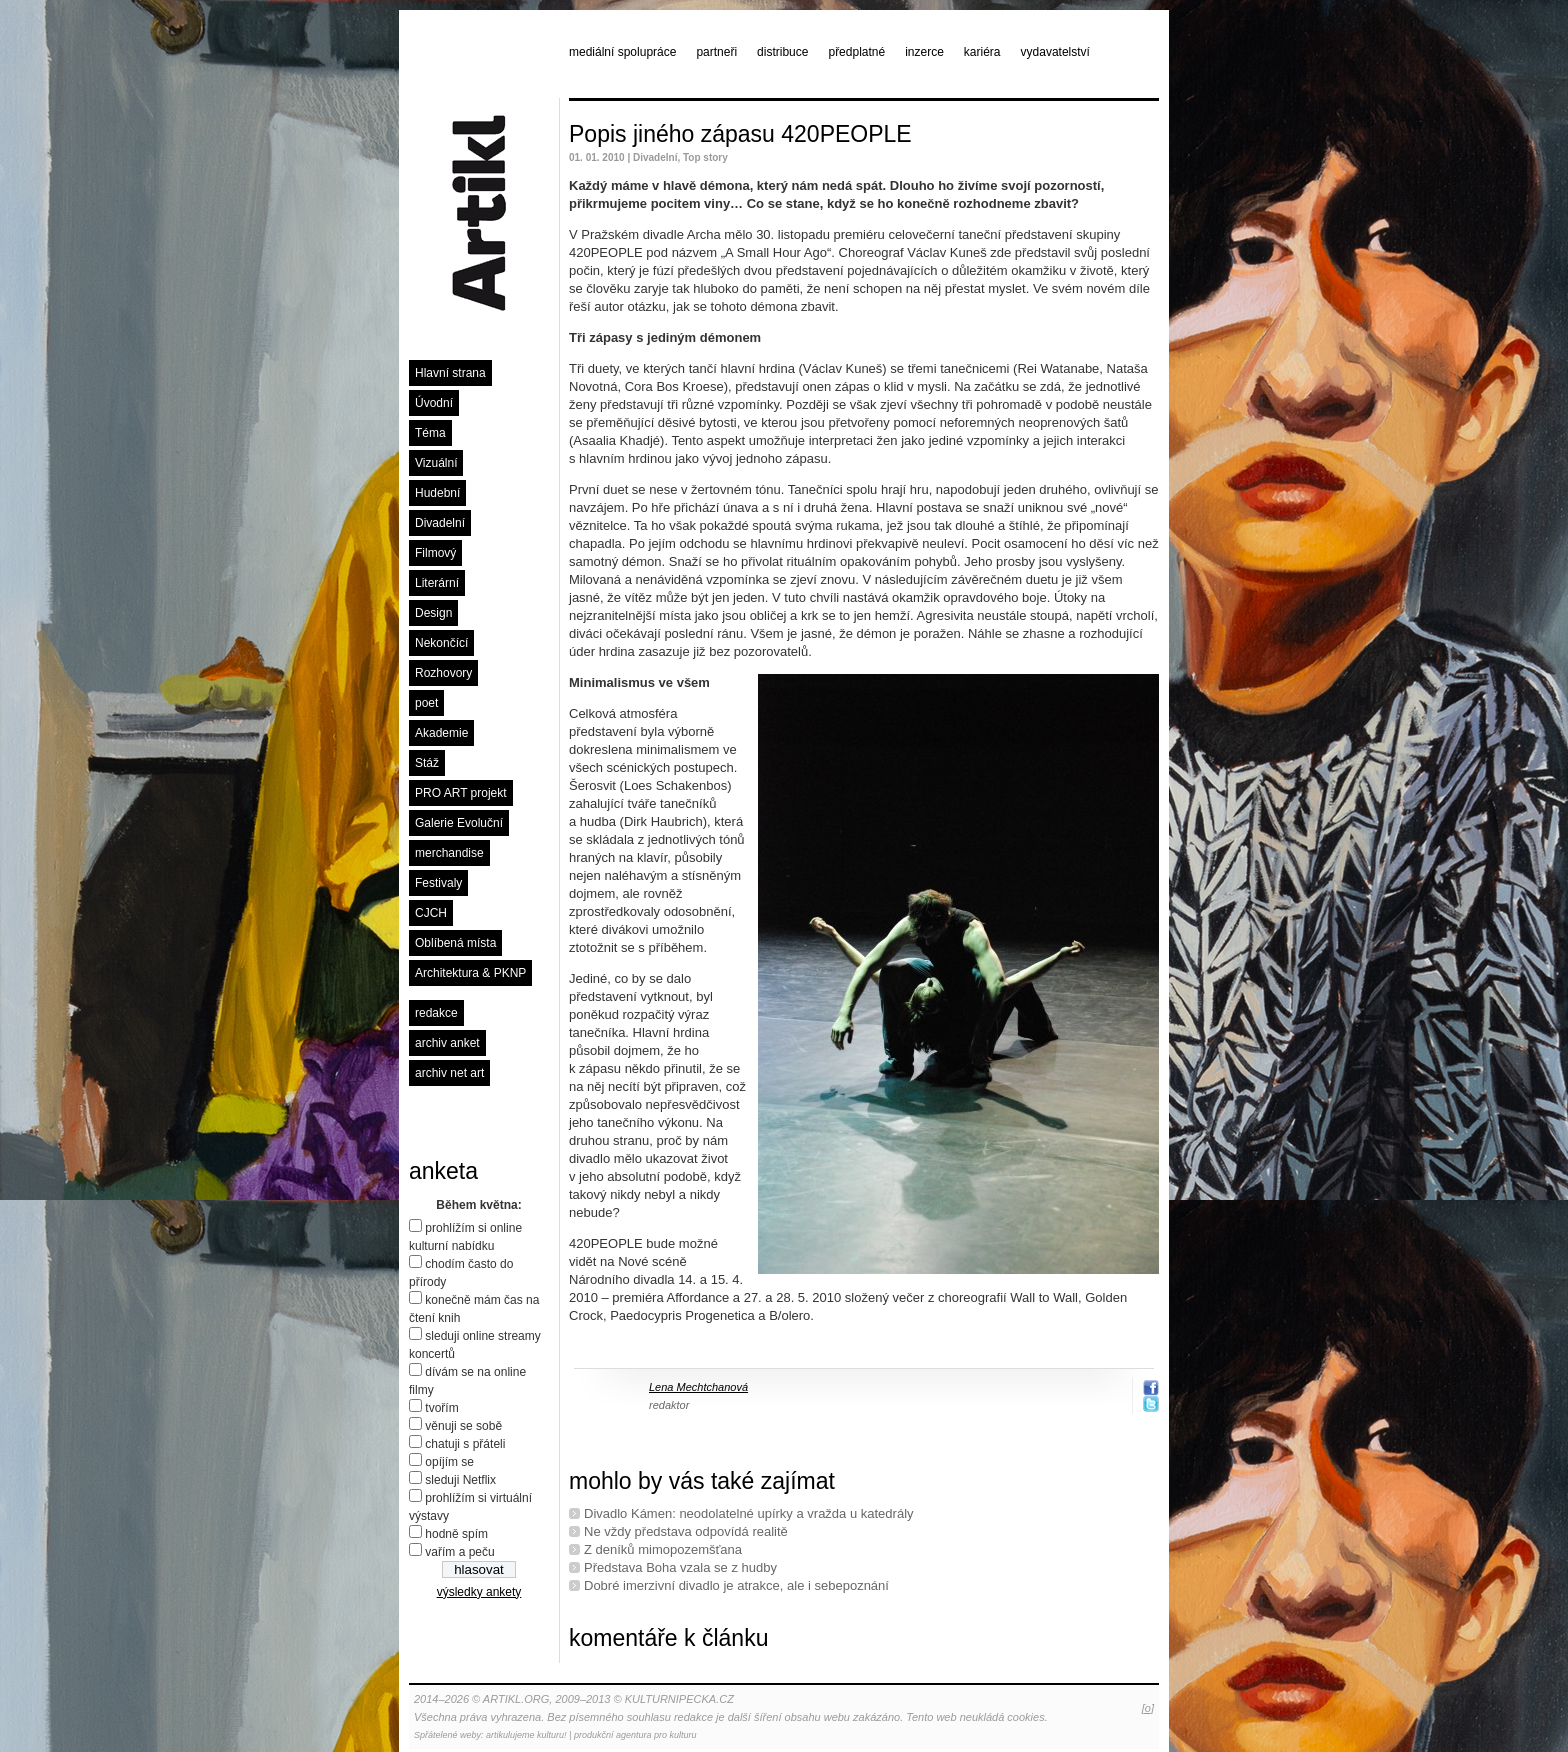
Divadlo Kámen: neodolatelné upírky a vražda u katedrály (749, 1513)
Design (433, 613)
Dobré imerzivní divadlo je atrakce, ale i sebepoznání (736, 1585)
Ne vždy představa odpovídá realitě (686, 1531)
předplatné (856, 52)
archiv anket (447, 1043)
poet (426, 703)
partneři (716, 52)
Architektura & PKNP (470, 973)
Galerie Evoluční (459, 823)
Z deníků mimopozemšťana (663, 1549)
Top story (705, 157)
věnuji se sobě (463, 1426)
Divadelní (440, 523)
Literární (437, 583)
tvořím (441, 1408)
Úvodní (434, 403)
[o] (1148, 1708)
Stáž (427, 763)
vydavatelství (1055, 52)
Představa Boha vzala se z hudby (680, 1567)
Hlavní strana (450, 373)
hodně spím (456, 1534)
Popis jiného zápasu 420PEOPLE (740, 134)
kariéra (982, 52)
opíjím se (449, 1462)
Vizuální (436, 463)
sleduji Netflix (460, 1480)
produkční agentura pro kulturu (635, 1735)
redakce (436, 1013)
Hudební (437, 493)
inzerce (924, 52)
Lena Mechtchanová (698, 1387)
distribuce (782, 52)
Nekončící (441, 643)
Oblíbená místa (455, 943)
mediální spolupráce (622, 52)
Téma (430, 433)
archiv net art (449, 1073)
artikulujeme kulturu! (526, 1735)
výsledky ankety (479, 1592)
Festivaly (438, 883)
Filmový (435, 553)
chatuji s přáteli (465, 1444)
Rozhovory (443, 673)
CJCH (431, 913)
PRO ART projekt (461, 793)
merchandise (449, 853)
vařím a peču (459, 1552)
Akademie (441, 733)
